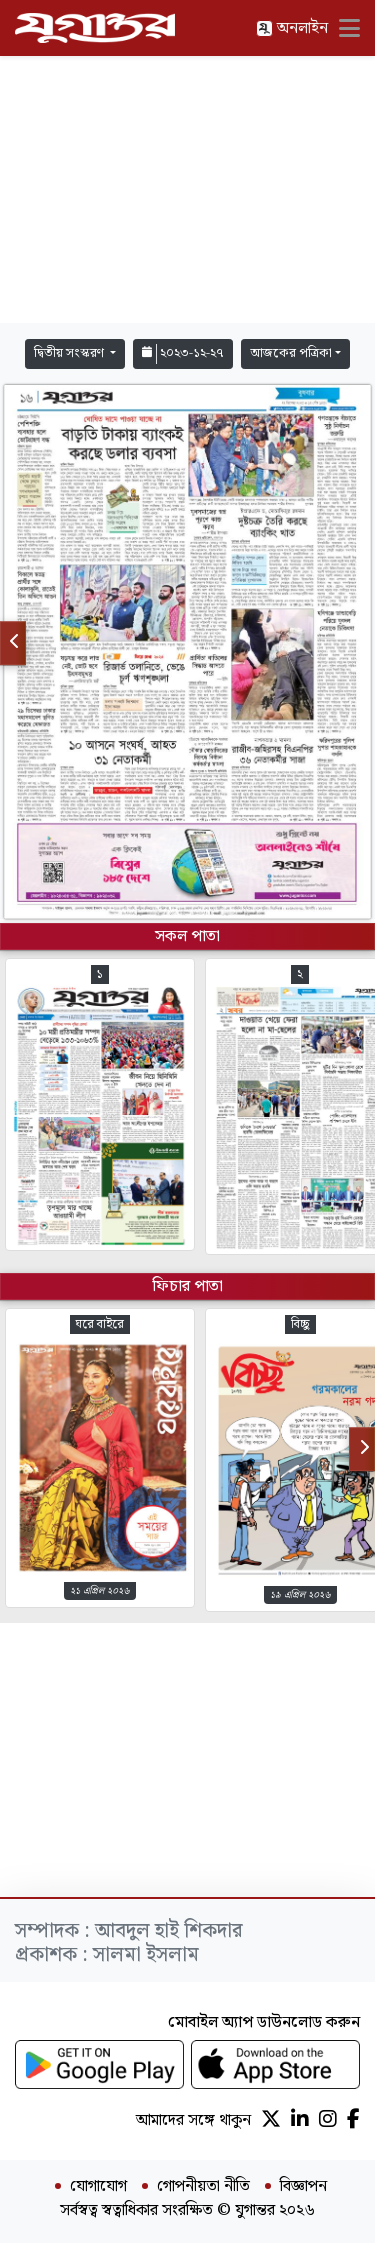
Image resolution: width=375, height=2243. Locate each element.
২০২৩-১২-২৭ (183, 353)
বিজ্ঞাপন (303, 2187)
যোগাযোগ (98, 2187)
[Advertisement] (188, 190)
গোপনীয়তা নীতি (203, 2187)
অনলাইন (292, 28)
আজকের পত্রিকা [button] (291, 353)
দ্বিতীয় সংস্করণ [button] (70, 353)
